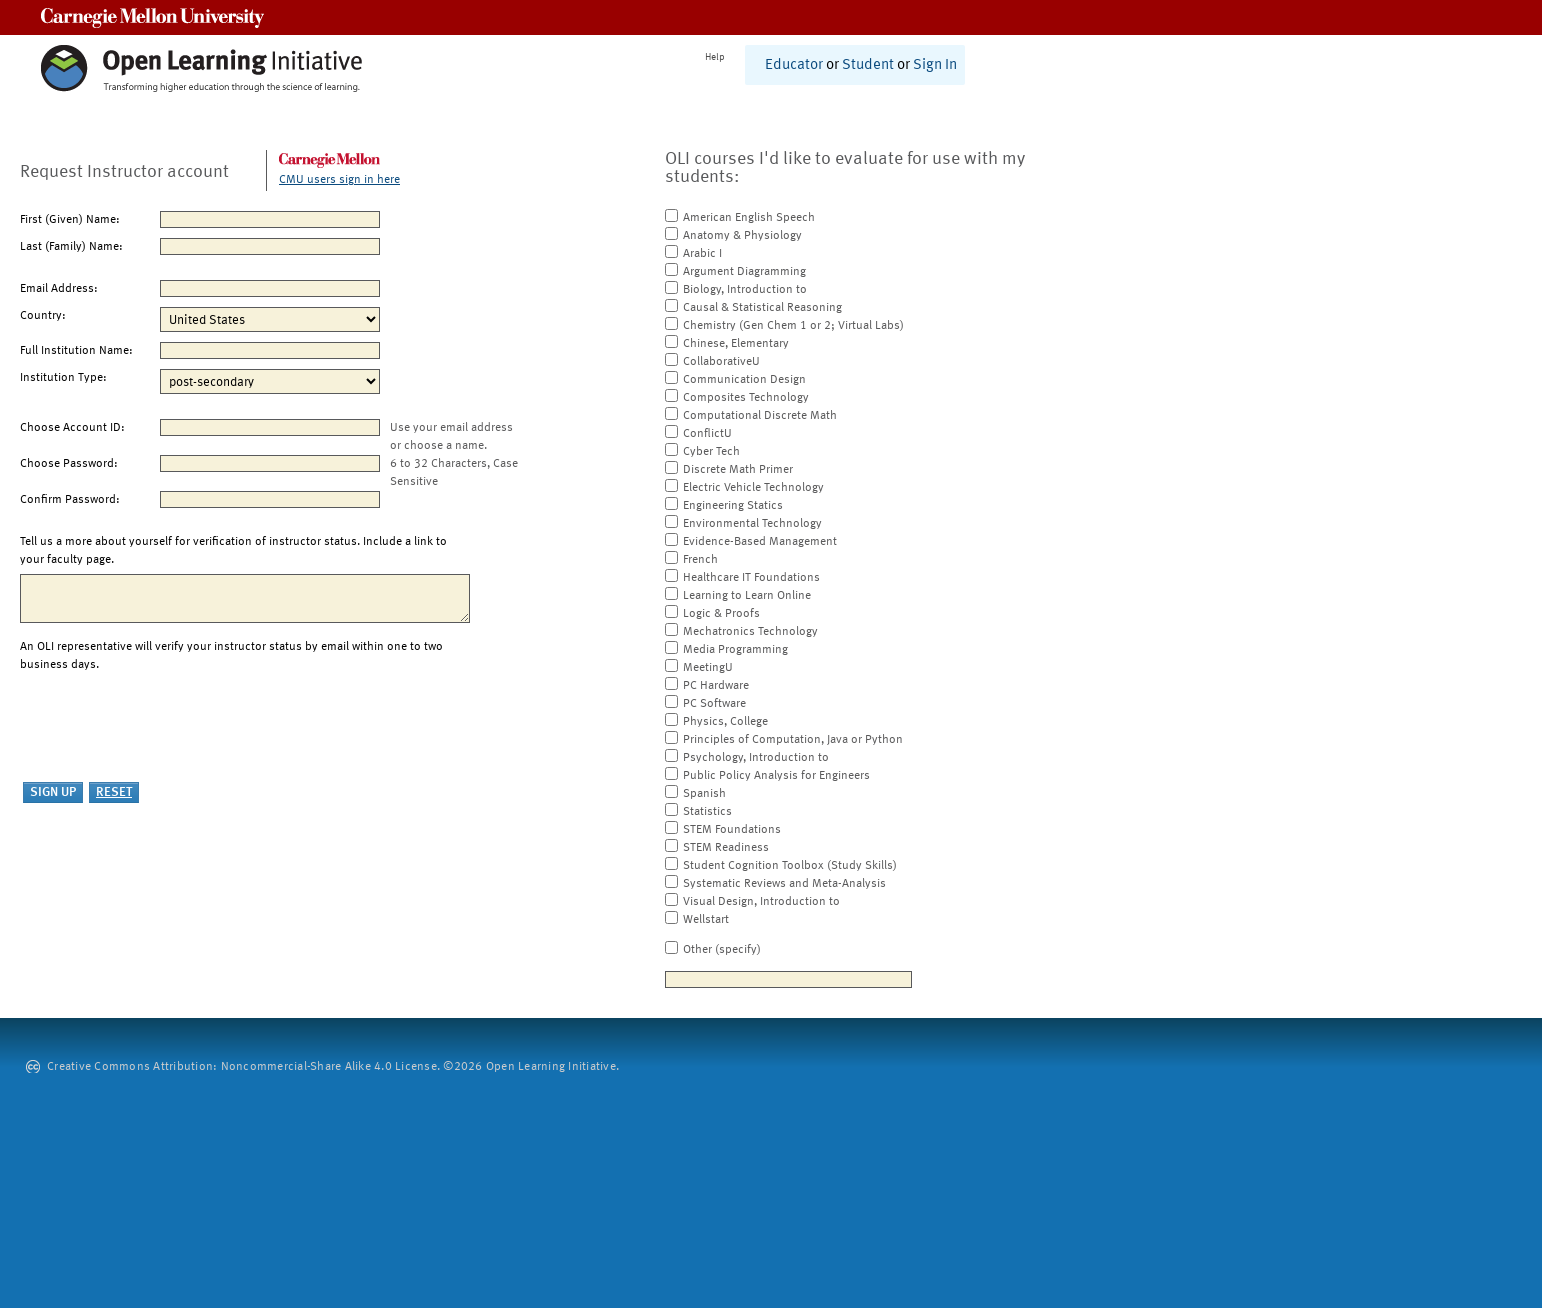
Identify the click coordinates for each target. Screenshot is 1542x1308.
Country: (43, 316)
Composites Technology (746, 398)
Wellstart (706, 920)
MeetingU (708, 668)
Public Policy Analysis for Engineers (776, 776)
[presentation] (172, 728)
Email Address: (59, 289)
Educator (794, 65)
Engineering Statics (733, 506)
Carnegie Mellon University (152, 17)
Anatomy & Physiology (742, 236)
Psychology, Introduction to (756, 758)
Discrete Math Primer (738, 470)
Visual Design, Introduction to (761, 902)
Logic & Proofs (721, 614)
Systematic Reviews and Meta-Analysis (784, 884)
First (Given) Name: (70, 220)
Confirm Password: (70, 500)
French (700, 560)
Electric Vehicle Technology (753, 488)
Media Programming (735, 650)
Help (715, 57)
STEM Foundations (732, 830)
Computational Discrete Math (760, 416)
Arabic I (702, 254)
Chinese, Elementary (736, 344)
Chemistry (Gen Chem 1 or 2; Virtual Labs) (793, 326)
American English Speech (749, 218)
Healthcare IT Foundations (751, 578)
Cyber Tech (711, 452)
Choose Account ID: (72, 428)
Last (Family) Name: (71, 247)
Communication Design (744, 380)
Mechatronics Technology (750, 632)
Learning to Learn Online (747, 596)
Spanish (704, 794)
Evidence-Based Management (760, 542)
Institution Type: (63, 378)
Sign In (935, 65)
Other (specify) (722, 950)
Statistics (707, 812)
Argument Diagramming (744, 272)
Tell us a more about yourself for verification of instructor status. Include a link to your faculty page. (233, 551)
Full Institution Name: (76, 351)
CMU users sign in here (339, 180)
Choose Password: (69, 464)
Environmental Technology (752, 524)
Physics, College (725, 722)
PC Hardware (716, 686)
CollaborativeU (721, 362)
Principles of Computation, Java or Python (793, 740)
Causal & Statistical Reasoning (762, 308)
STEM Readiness (726, 848)
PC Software (714, 704)
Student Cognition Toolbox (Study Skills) (790, 866)
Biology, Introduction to (745, 290)
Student (868, 65)
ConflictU (707, 434)
